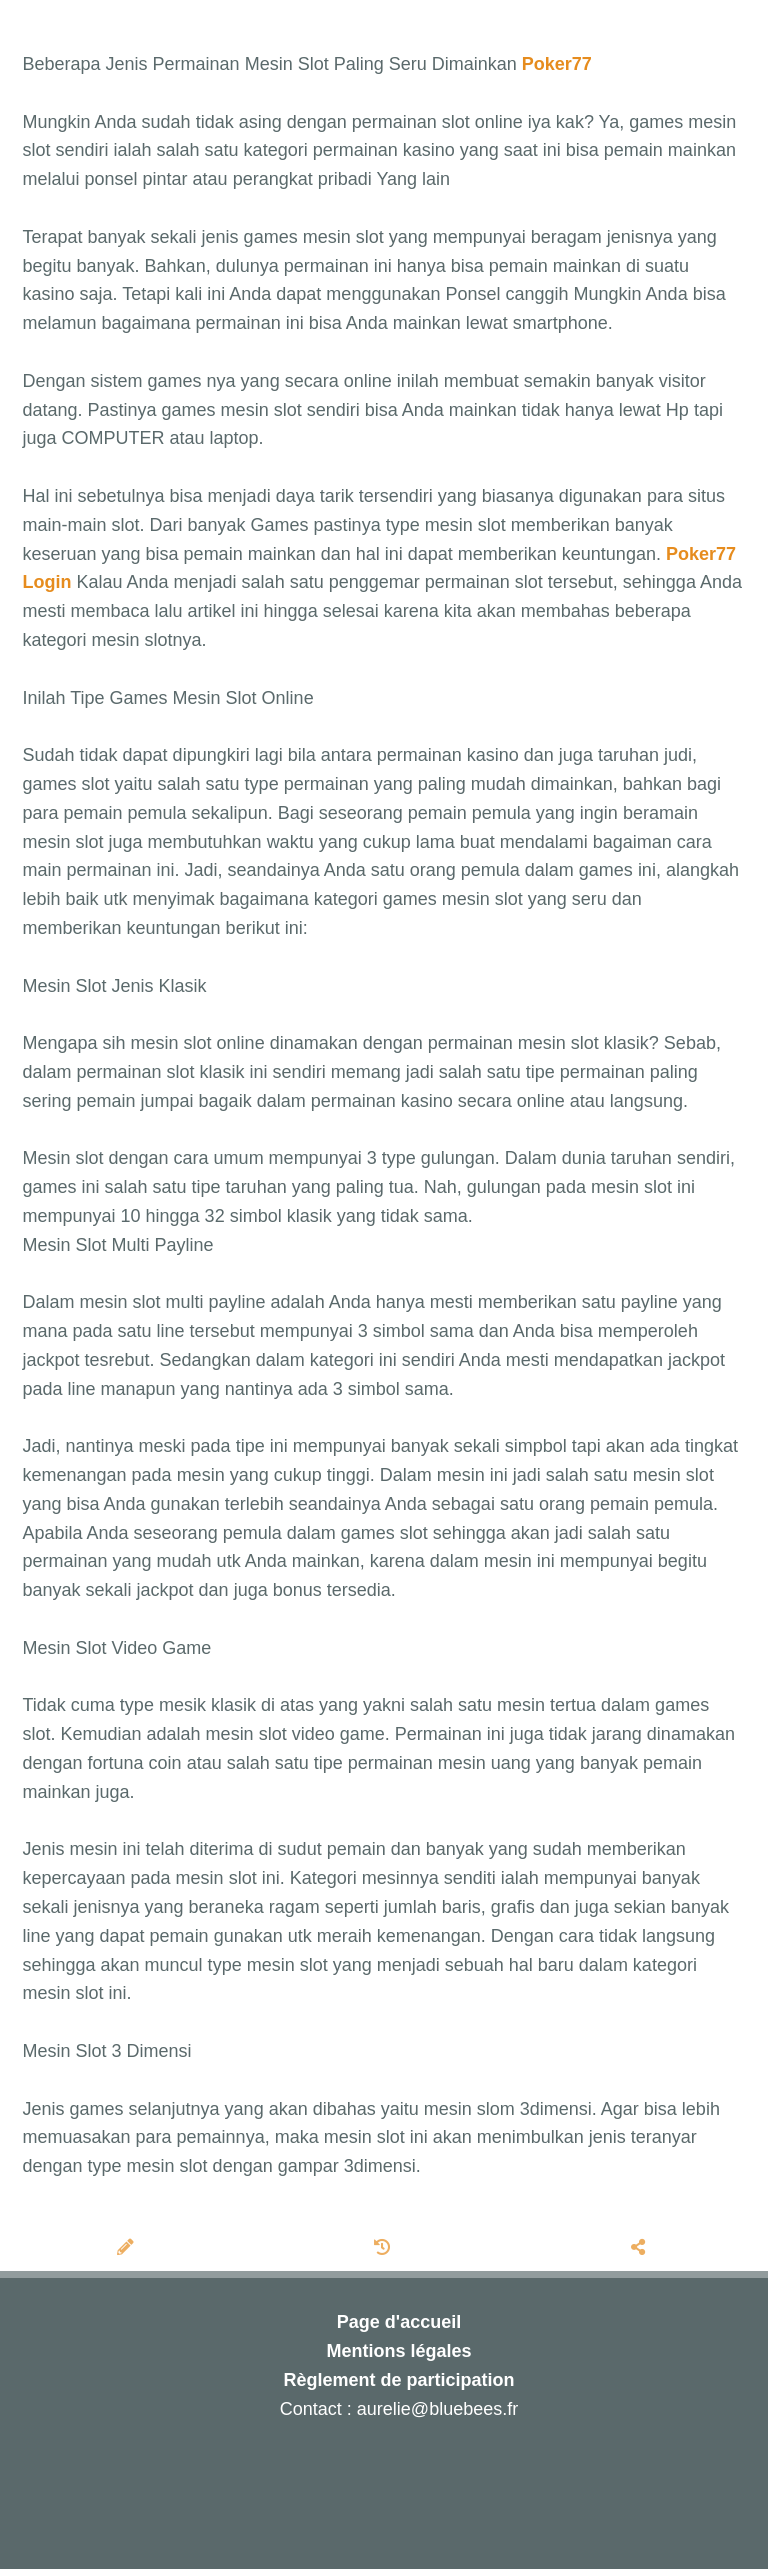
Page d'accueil (399, 2322)
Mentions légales (398, 2351)
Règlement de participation (398, 2380)
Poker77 (557, 64)
